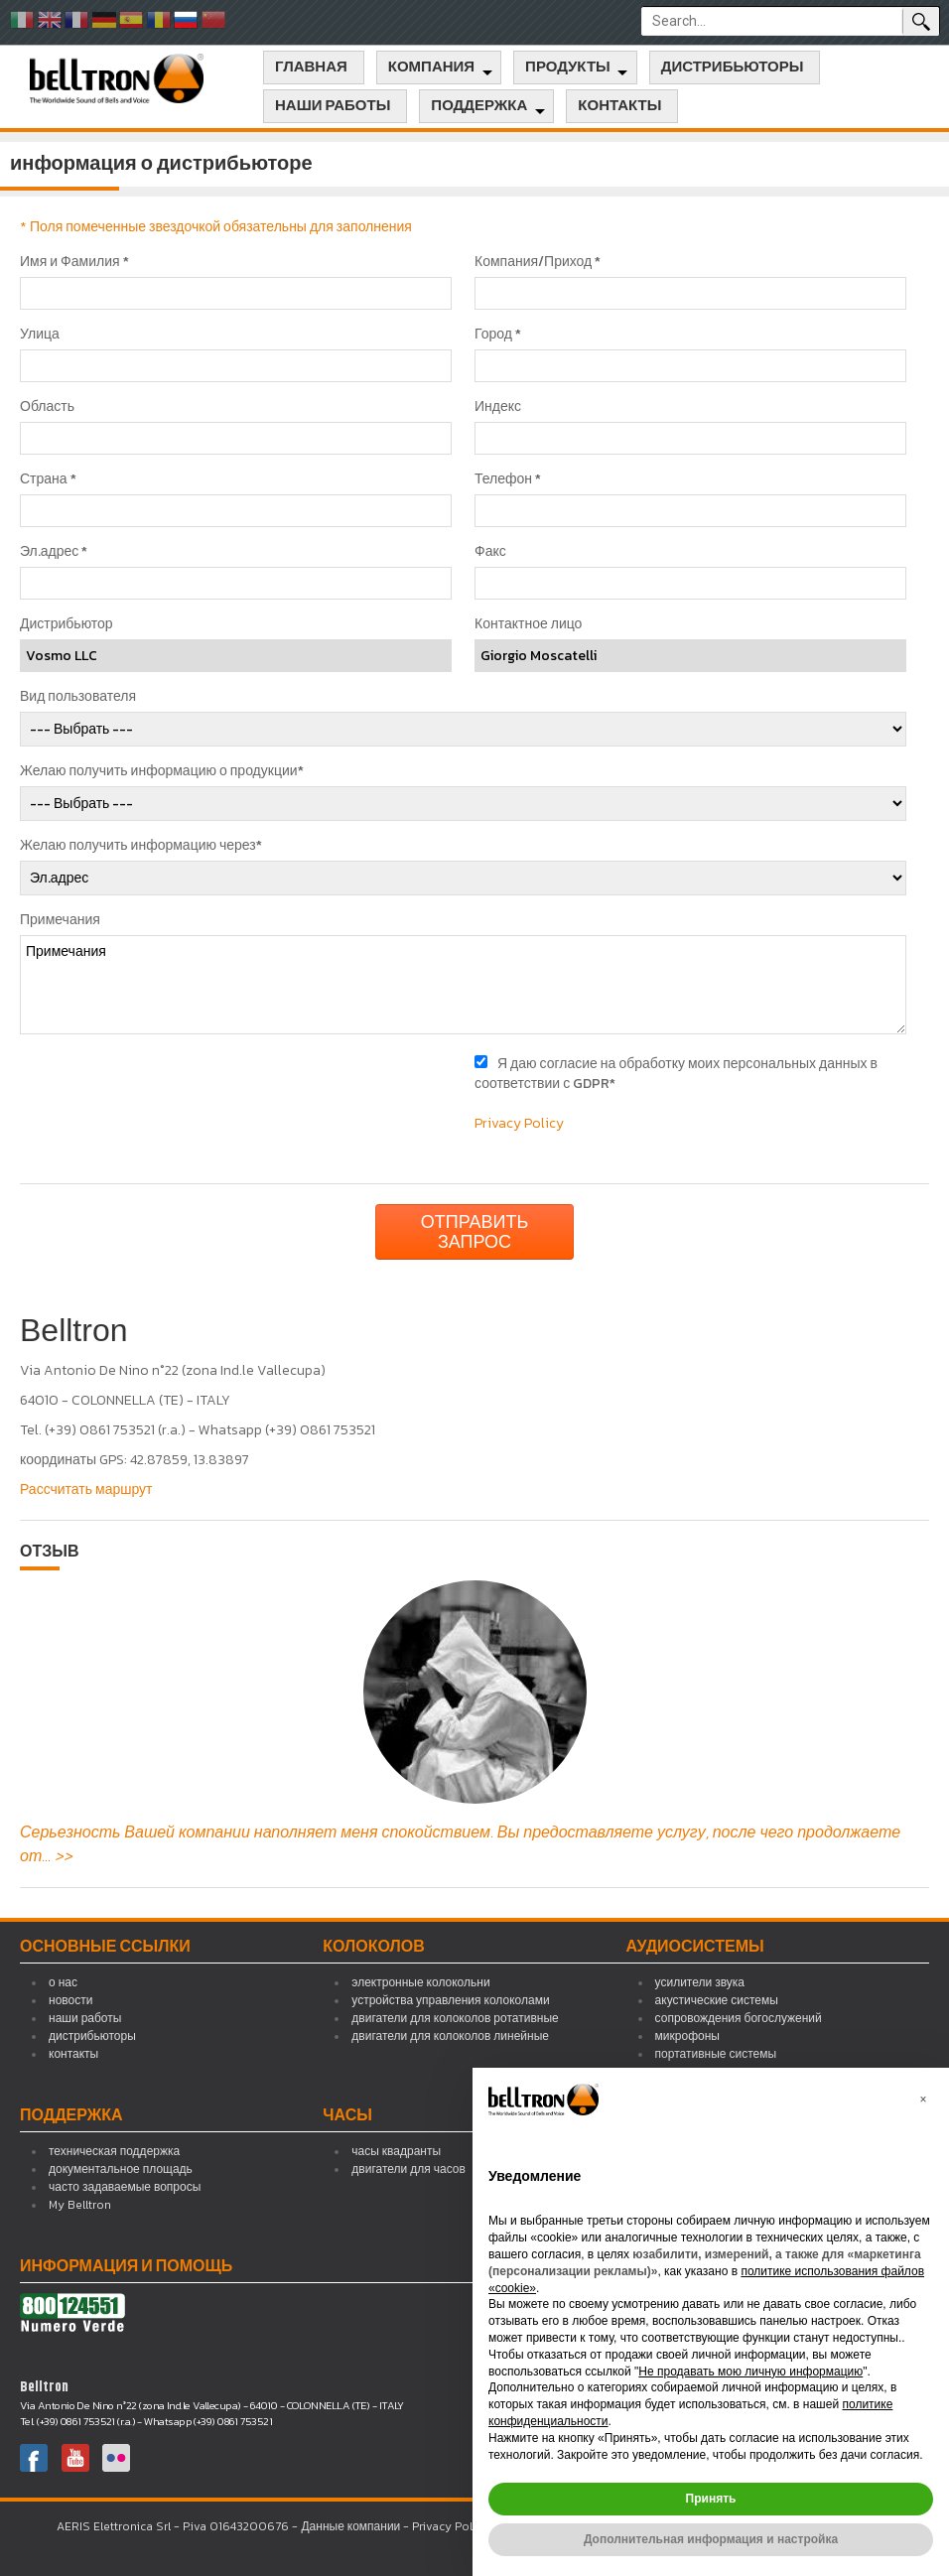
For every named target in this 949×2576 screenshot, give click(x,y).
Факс (490, 552)
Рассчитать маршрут (86, 1489)
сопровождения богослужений (738, 2018)
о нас (63, 1982)
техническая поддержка (114, 2151)
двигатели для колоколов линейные (450, 2036)
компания (431, 67)
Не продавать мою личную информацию (750, 2371)
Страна (48, 479)
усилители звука (700, 1982)
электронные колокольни (420, 1982)
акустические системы (716, 2000)
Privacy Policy (519, 1123)
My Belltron (80, 2205)
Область (47, 407)
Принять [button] (711, 2499)
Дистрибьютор (66, 624)
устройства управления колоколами (450, 2000)
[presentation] (171, 1093)
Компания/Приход (537, 262)
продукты (567, 67)
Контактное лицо (528, 624)
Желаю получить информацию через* (141, 846)
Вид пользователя (78, 697)
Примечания (60, 920)
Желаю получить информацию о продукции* (162, 771)
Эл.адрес (53, 552)
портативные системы (715, 2054)
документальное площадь (121, 2169)
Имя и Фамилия (74, 262)
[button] (923, 2099)
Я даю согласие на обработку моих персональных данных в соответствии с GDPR (676, 1073)
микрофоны (687, 2036)
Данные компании (350, 2526)
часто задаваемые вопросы (125, 2187)
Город (497, 334)
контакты (619, 106)
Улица (40, 334)
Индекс (497, 407)
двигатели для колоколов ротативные (454, 2018)
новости (70, 2000)
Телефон (507, 479)
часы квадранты (396, 2151)
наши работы (332, 106)
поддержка (479, 106)
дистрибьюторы (732, 67)
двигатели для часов (408, 2169)
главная (311, 67)
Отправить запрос (475, 1231)
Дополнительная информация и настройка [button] (711, 2539)
